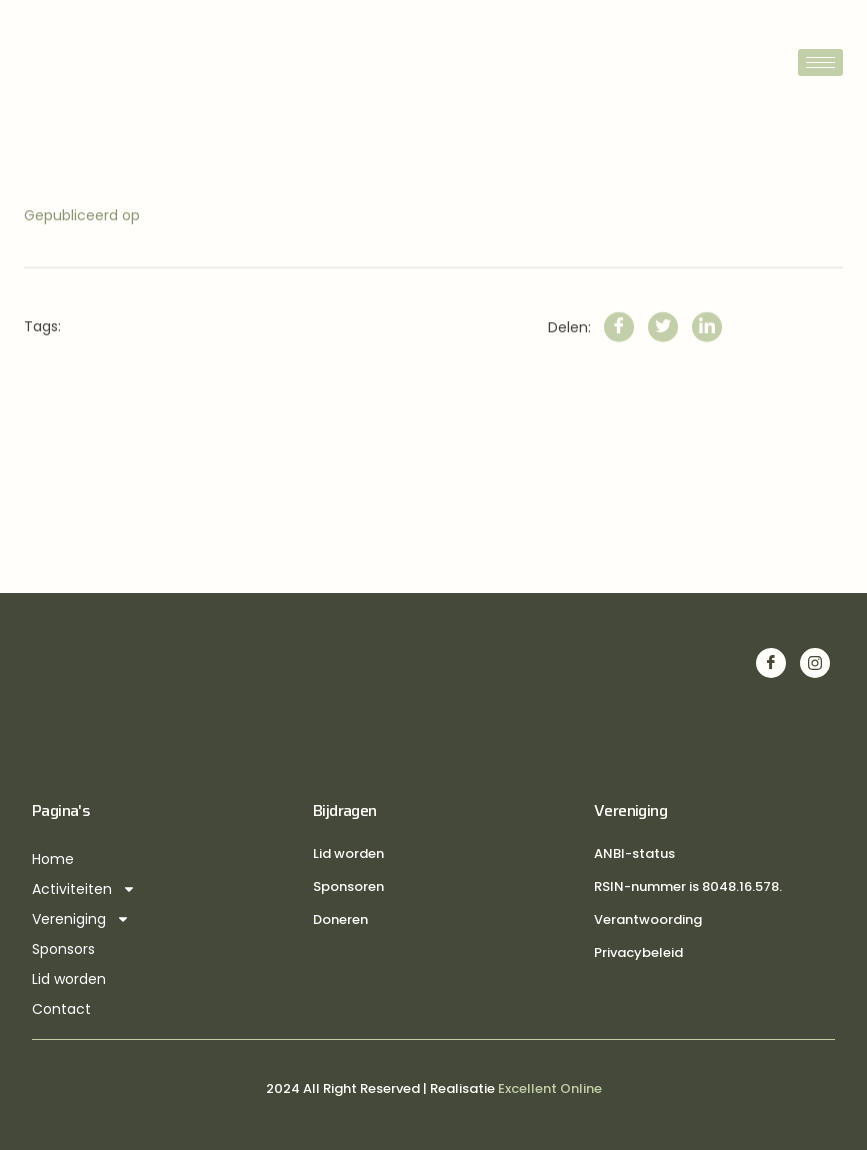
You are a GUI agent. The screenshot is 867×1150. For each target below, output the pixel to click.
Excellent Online (550, 1088)
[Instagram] (815, 663)
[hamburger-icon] (820, 62)
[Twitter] (663, 347)
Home (53, 859)
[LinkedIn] (707, 347)
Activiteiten (84, 889)
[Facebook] (619, 347)
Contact (61, 1009)
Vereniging (81, 919)
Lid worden (69, 979)
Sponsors (63, 949)
